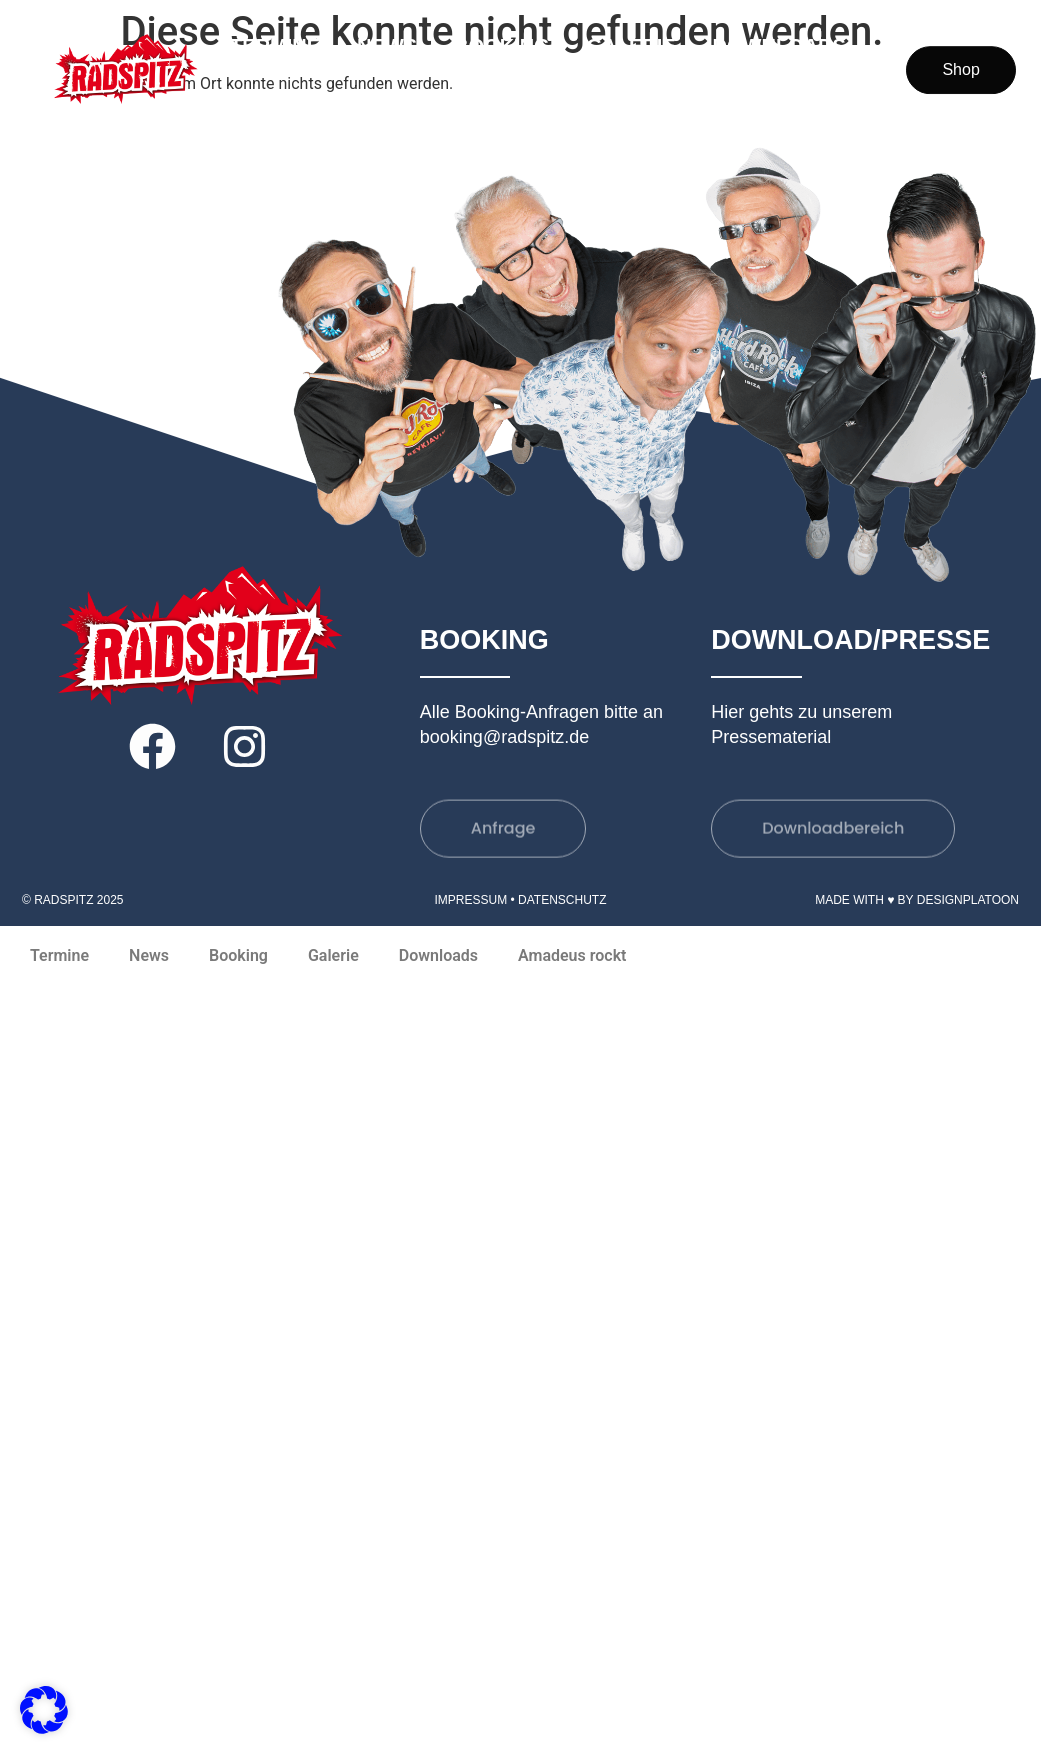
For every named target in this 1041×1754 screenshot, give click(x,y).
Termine (275, 46)
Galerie (631, 46)
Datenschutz (562, 900)
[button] (44, 1710)
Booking (502, 46)
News (387, 46)
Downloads (779, 46)
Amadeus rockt (760, 92)
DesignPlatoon (968, 900)
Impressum (470, 900)
